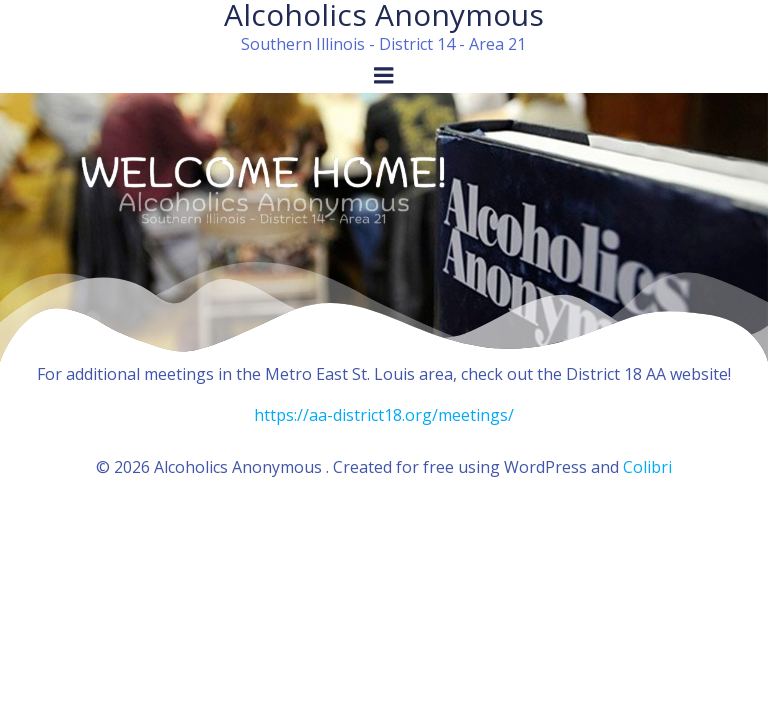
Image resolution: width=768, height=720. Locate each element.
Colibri (647, 467)
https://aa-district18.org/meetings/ (384, 415)
